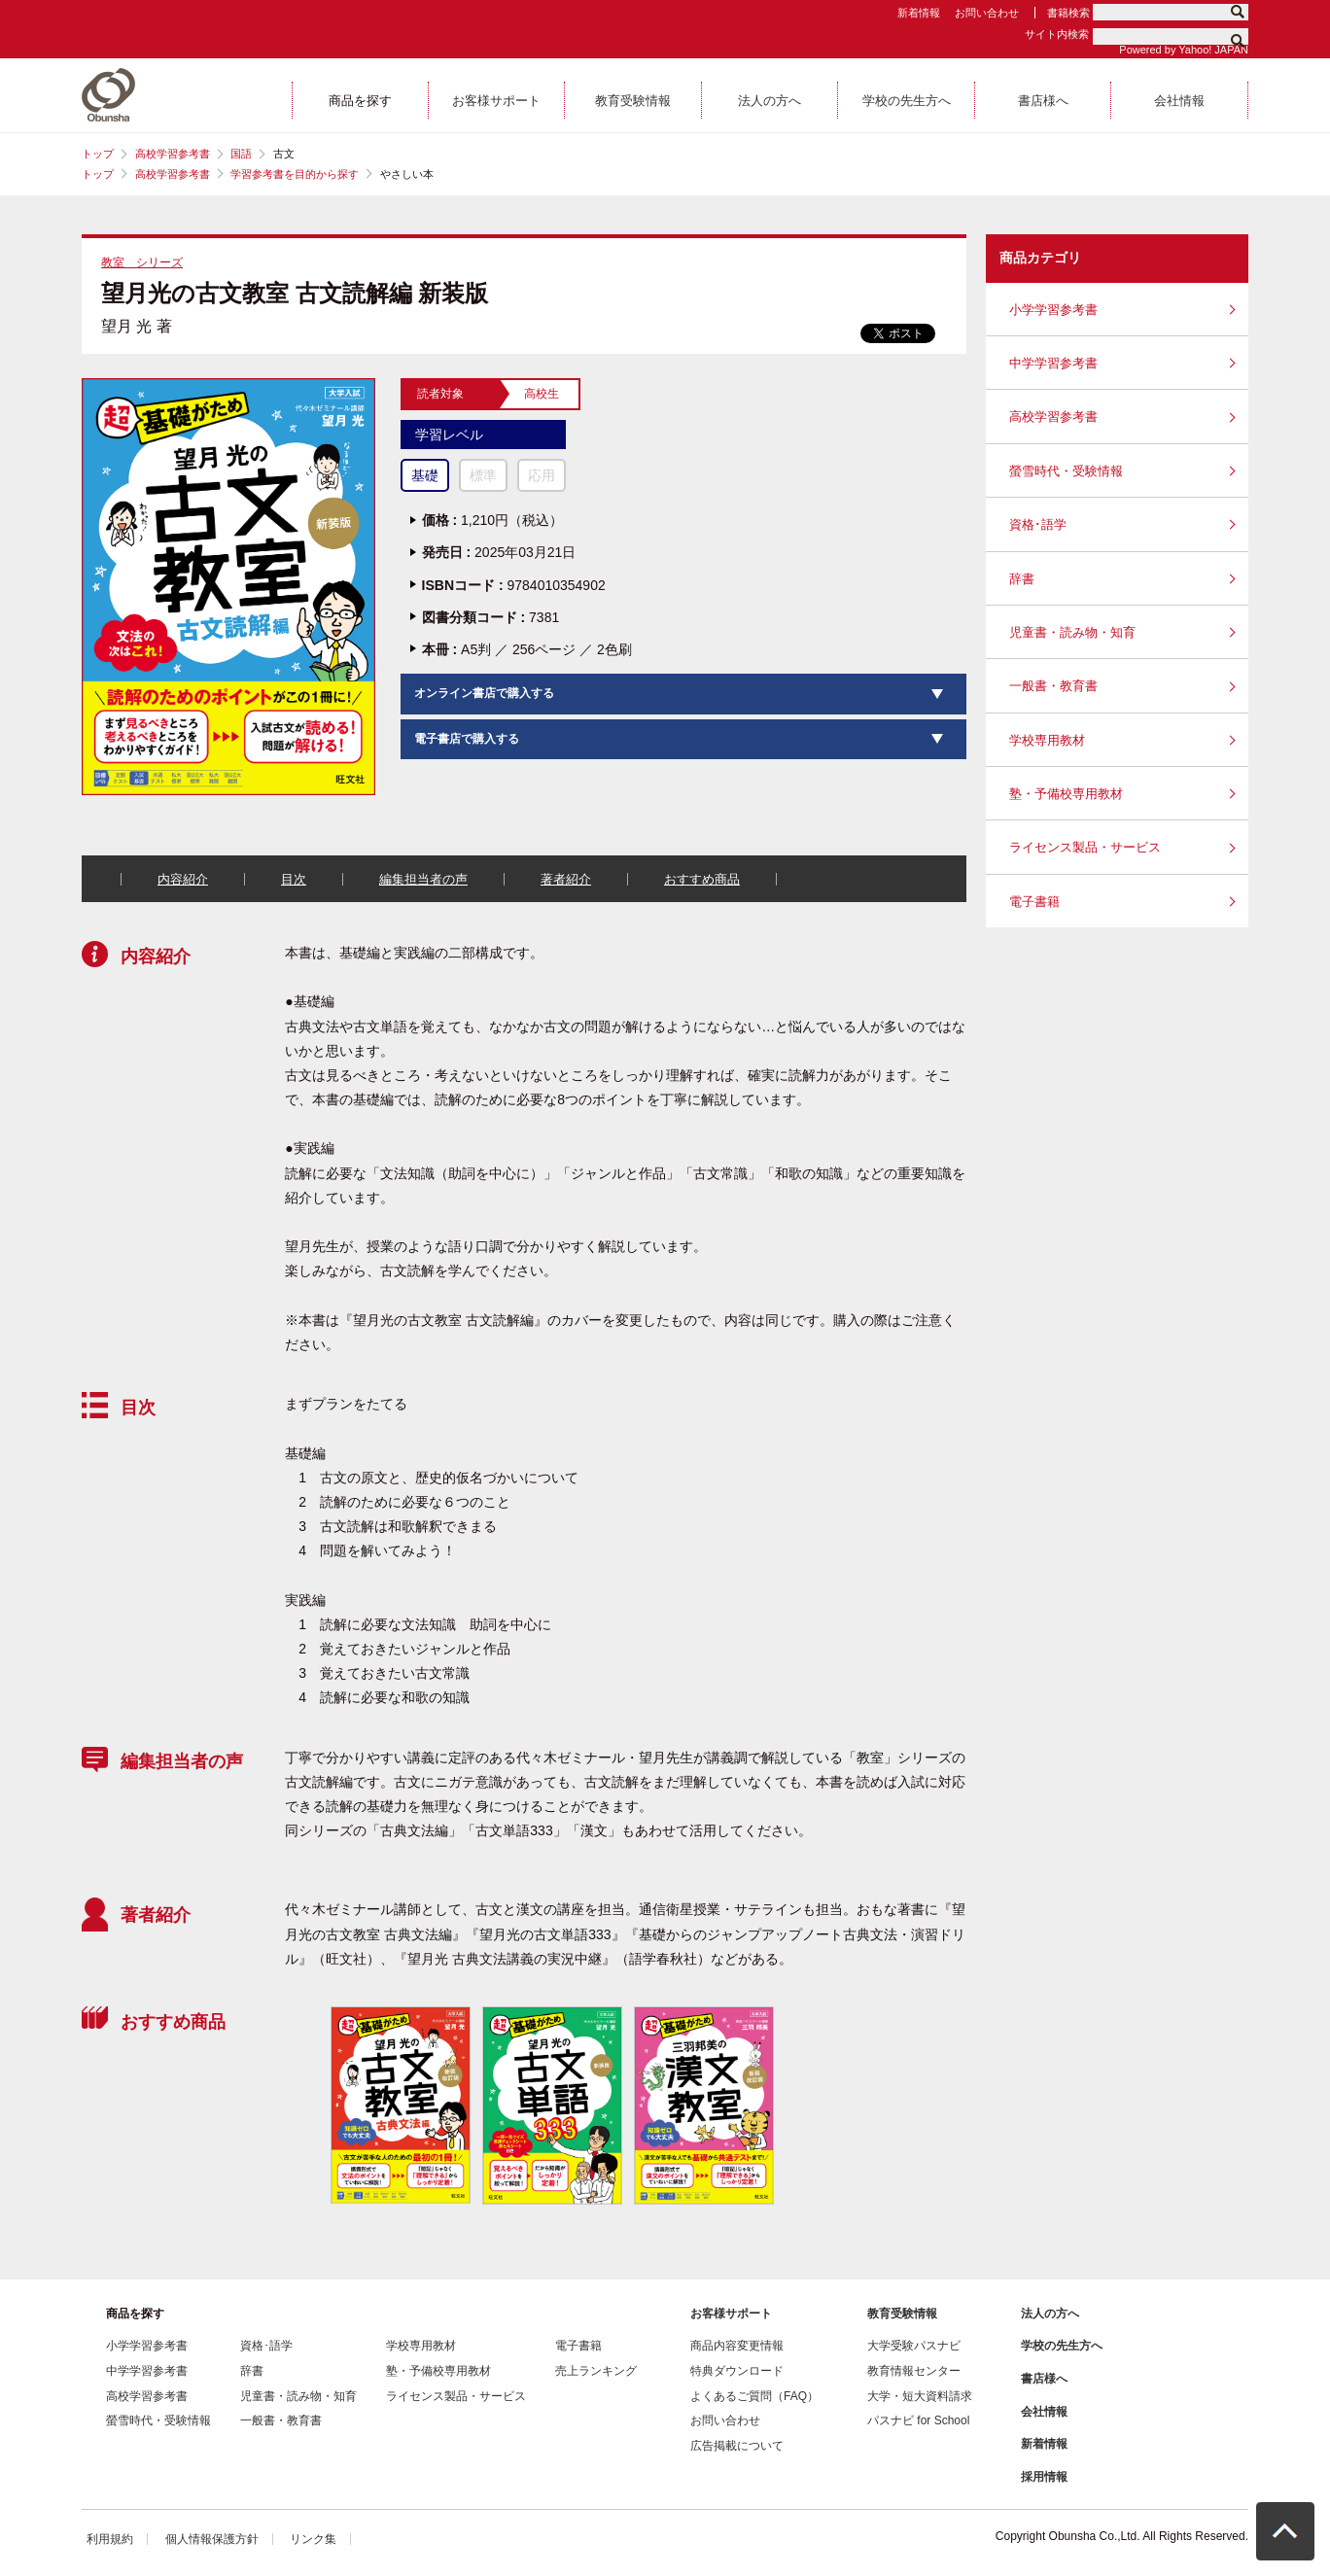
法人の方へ (1050, 2313)
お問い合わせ (987, 12)
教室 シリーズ (142, 262)
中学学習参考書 (1053, 363)
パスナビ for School (918, 2420)
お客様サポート (731, 2313)
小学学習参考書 (1053, 309)
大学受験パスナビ (914, 2345)
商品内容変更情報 (737, 2345)
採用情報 (1044, 2477)
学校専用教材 (1047, 740)
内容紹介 (183, 879)
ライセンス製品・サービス (1085, 847)
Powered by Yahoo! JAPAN (1183, 49)
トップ (98, 153)
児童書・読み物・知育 (1072, 632)
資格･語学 (1038, 524)
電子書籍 (1034, 901)
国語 (241, 153)
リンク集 (313, 2539)
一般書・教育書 (1053, 686)
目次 (293, 879)
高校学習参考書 (172, 153)
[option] (399, 2105)
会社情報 (1044, 2412)
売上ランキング (596, 2371)
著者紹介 (566, 879)
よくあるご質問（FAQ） (754, 2396)
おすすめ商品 (702, 879)
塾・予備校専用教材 (1066, 793)
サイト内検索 (1057, 34)
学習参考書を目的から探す (294, 174)
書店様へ (1044, 2378)
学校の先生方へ (1061, 2345)
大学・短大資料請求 (919, 2396)
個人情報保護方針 (212, 2539)
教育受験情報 (902, 2313)
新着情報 (918, 12)
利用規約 (110, 2539)
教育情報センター (914, 2371)
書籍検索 (1068, 12)
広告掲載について (737, 2446)
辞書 (1021, 579)
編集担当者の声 (423, 879)
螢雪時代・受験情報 (1066, 471)
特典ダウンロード (737, 2371)
